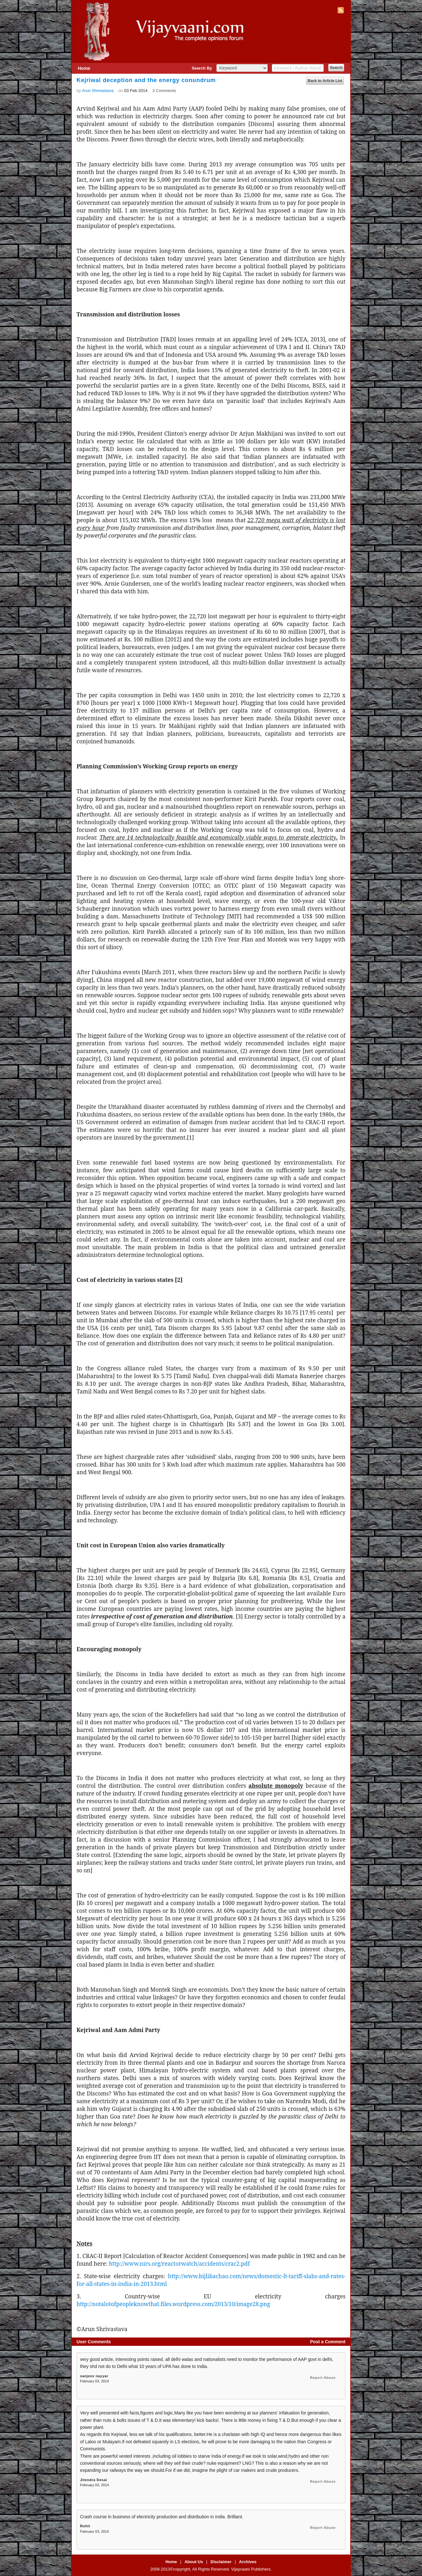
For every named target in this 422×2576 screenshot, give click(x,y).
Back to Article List (325, 81)
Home (84, 68)
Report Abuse (323, 2377)
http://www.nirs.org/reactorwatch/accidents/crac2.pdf (179, 2263)
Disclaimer (220, 2561)
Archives (247, 2561)
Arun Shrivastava (98, 90)
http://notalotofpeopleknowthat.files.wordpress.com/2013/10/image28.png (173, 2304)
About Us (193, 2561)
